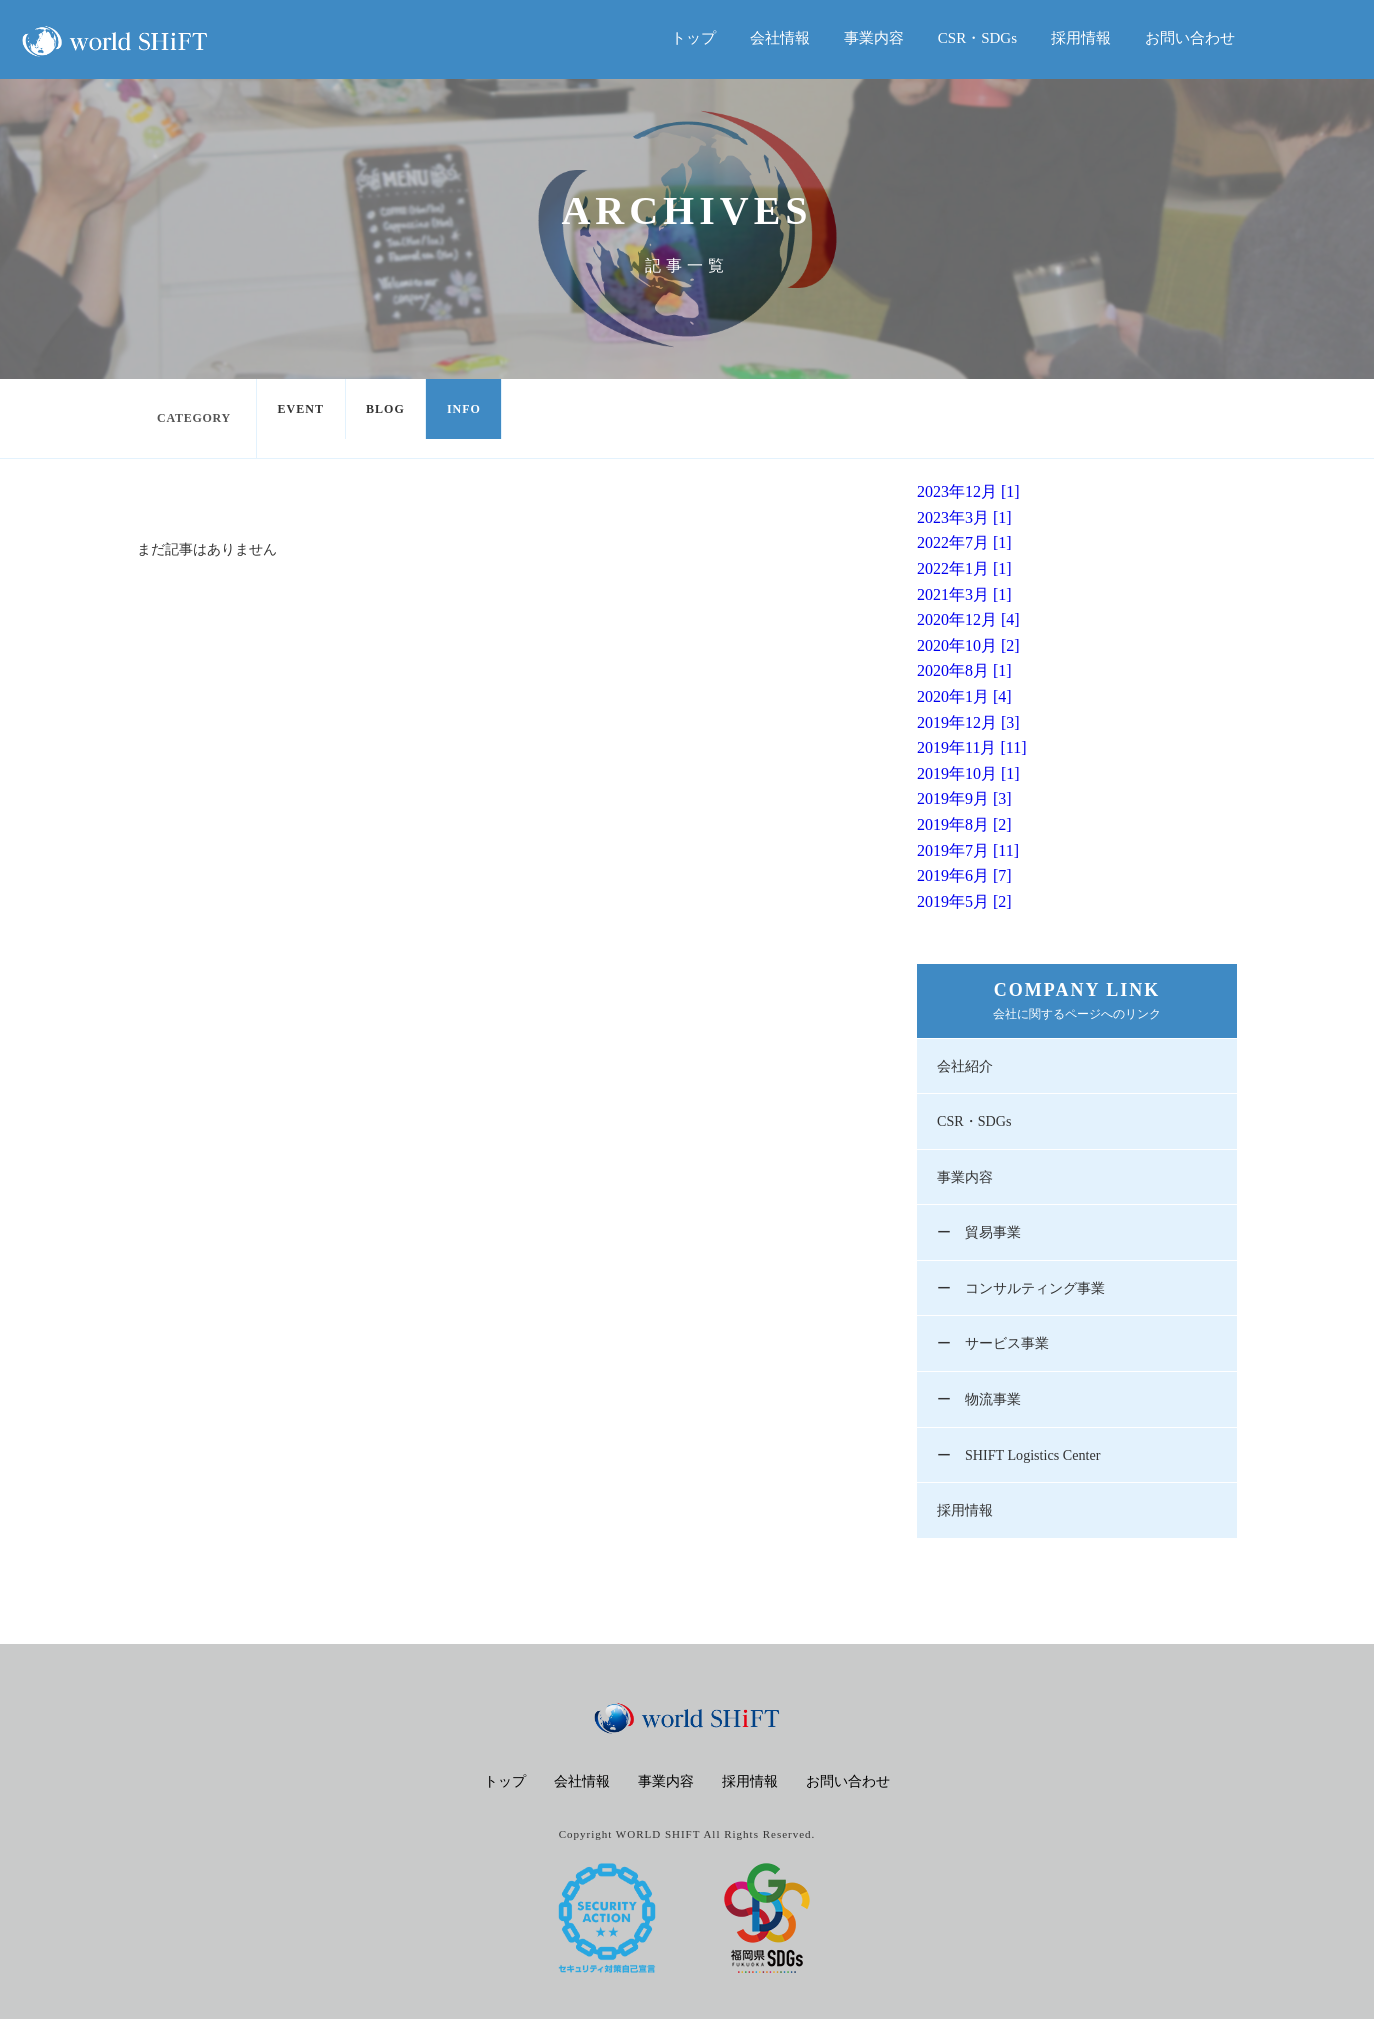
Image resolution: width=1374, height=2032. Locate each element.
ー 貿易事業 (982, 1238)
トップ (693, 38)
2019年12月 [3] (968, 722)
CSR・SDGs (977, 38)
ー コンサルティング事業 (1027, 1295)
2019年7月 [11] (968, 850)
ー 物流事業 (982, 1409)
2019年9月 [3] (964, 798)
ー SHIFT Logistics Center (1024, 1466)
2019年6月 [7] (964, 875)
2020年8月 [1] (964, 670)
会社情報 (780, 38)
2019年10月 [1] (968, 773)
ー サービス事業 (997, 1352)
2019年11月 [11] (971, 747)
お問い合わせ (1190, 38)
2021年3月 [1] (964, 594)
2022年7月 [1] (964, 542)
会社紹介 (967, 1067)
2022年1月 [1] (964, 568)
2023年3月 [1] (964, 517)
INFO (486, 418)
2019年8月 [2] (964, 824)
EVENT (305, 418)
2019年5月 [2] (964, 901)
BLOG (398, 418)
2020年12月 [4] (968, 619)
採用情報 (1081, 38)
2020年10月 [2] (968, 645)
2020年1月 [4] (964, 696)
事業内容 (874, 38)
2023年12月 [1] (968, 491)
